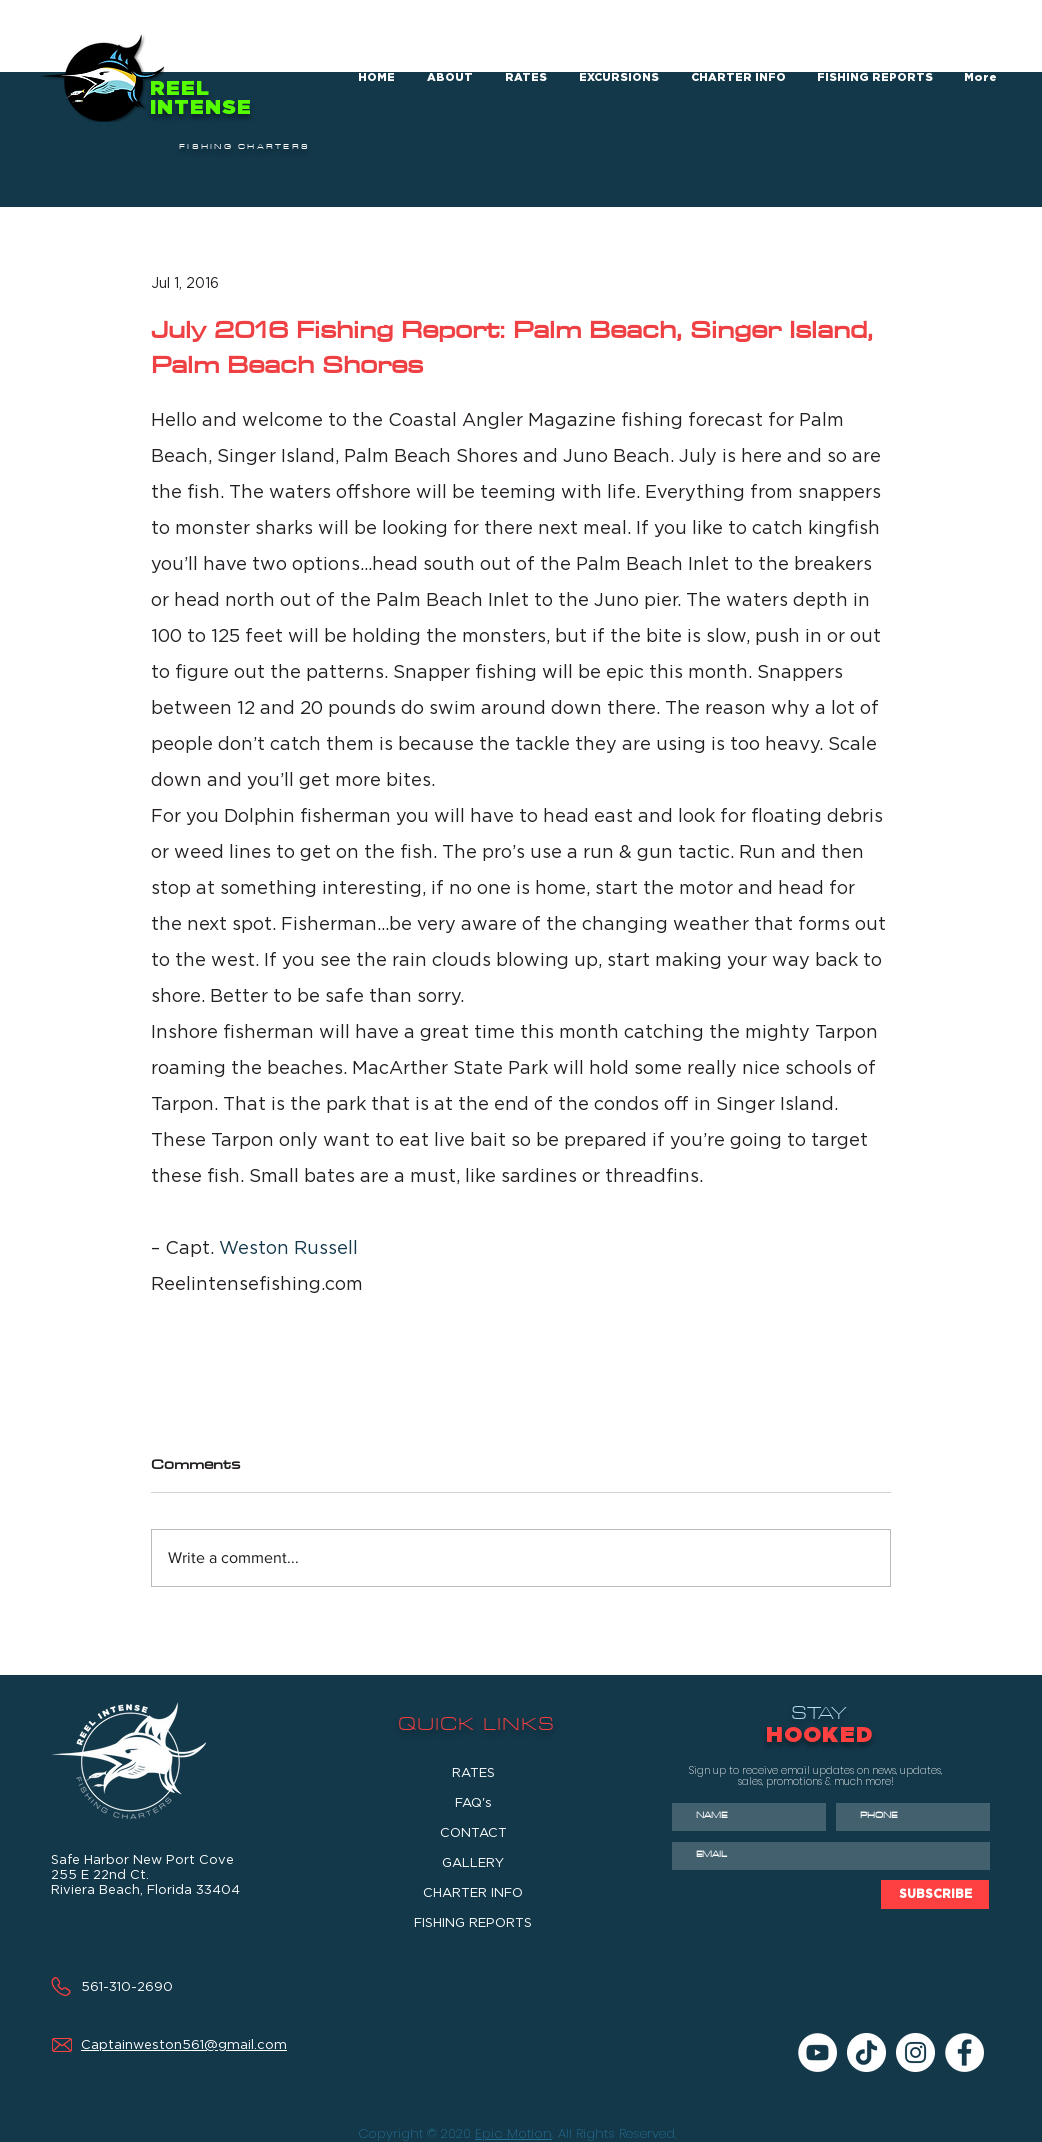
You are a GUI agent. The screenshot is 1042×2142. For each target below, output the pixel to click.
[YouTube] (817, 2052)
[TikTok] (866, 2052)
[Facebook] (964, 2052)
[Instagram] (915, 2052)
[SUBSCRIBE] (935, 1894)
